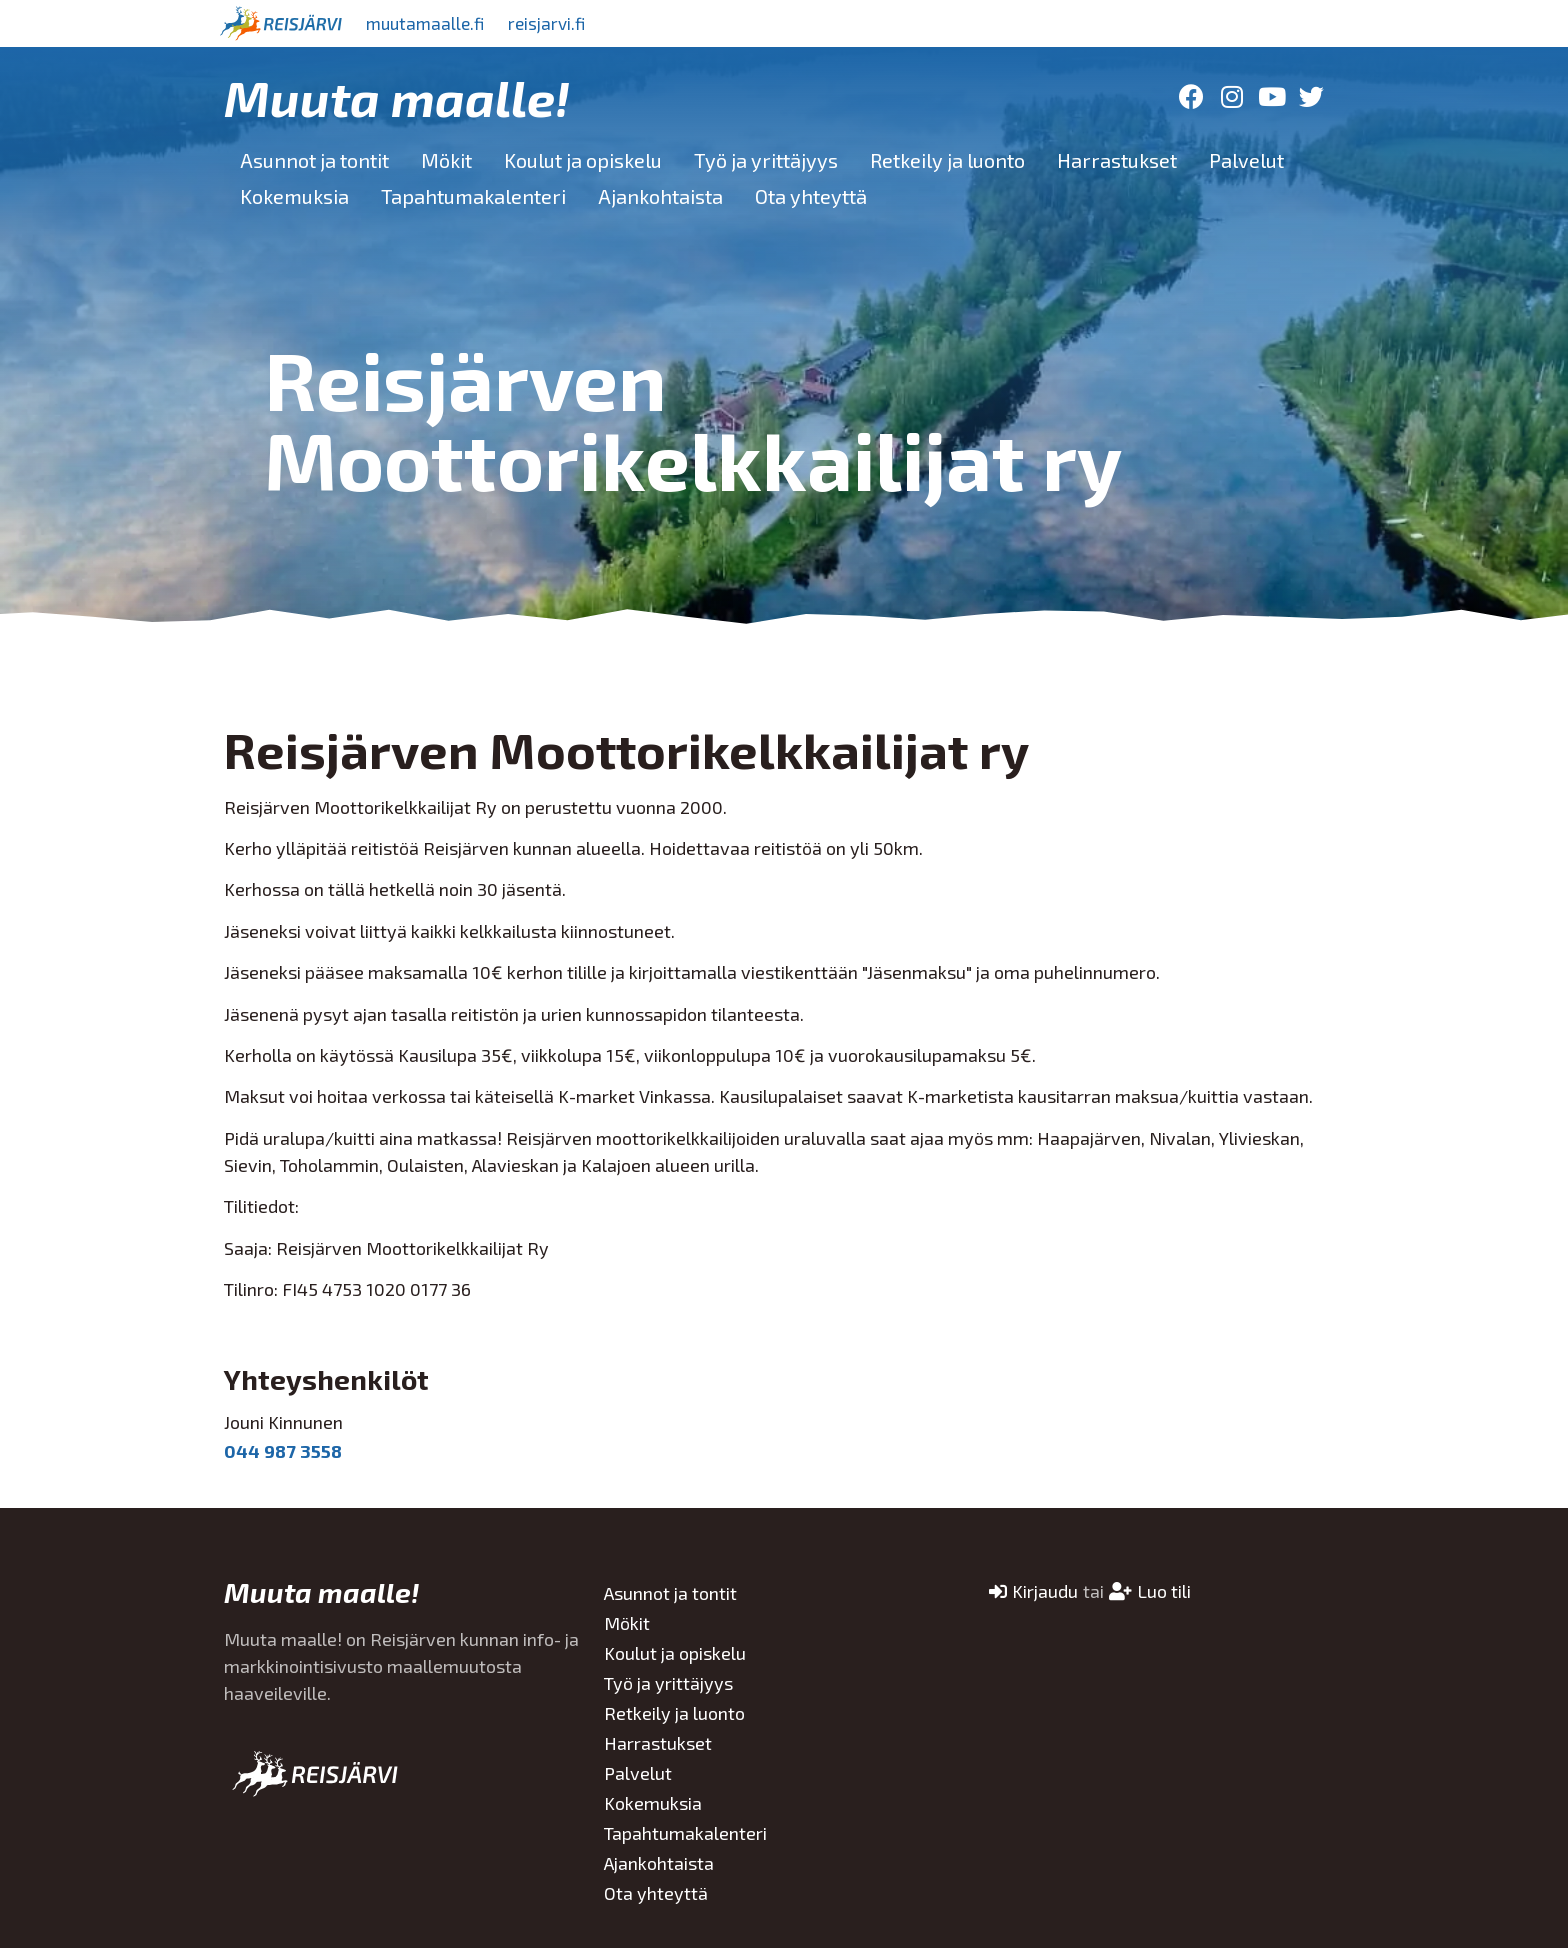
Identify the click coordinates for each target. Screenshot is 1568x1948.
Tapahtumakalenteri (473, 196)
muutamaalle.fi (431, 23)
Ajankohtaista (660, 196)
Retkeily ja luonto (947, 160)
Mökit (446, 160)
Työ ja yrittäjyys (766, 160)
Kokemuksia (294, 196)
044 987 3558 (283, 1451)
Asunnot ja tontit (314, 160)
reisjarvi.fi (563, 23)
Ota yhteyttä (811, 196)
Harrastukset (1117, 160)
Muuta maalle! (397, 97)
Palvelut (1246, 160)
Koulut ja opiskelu (583, 160)
